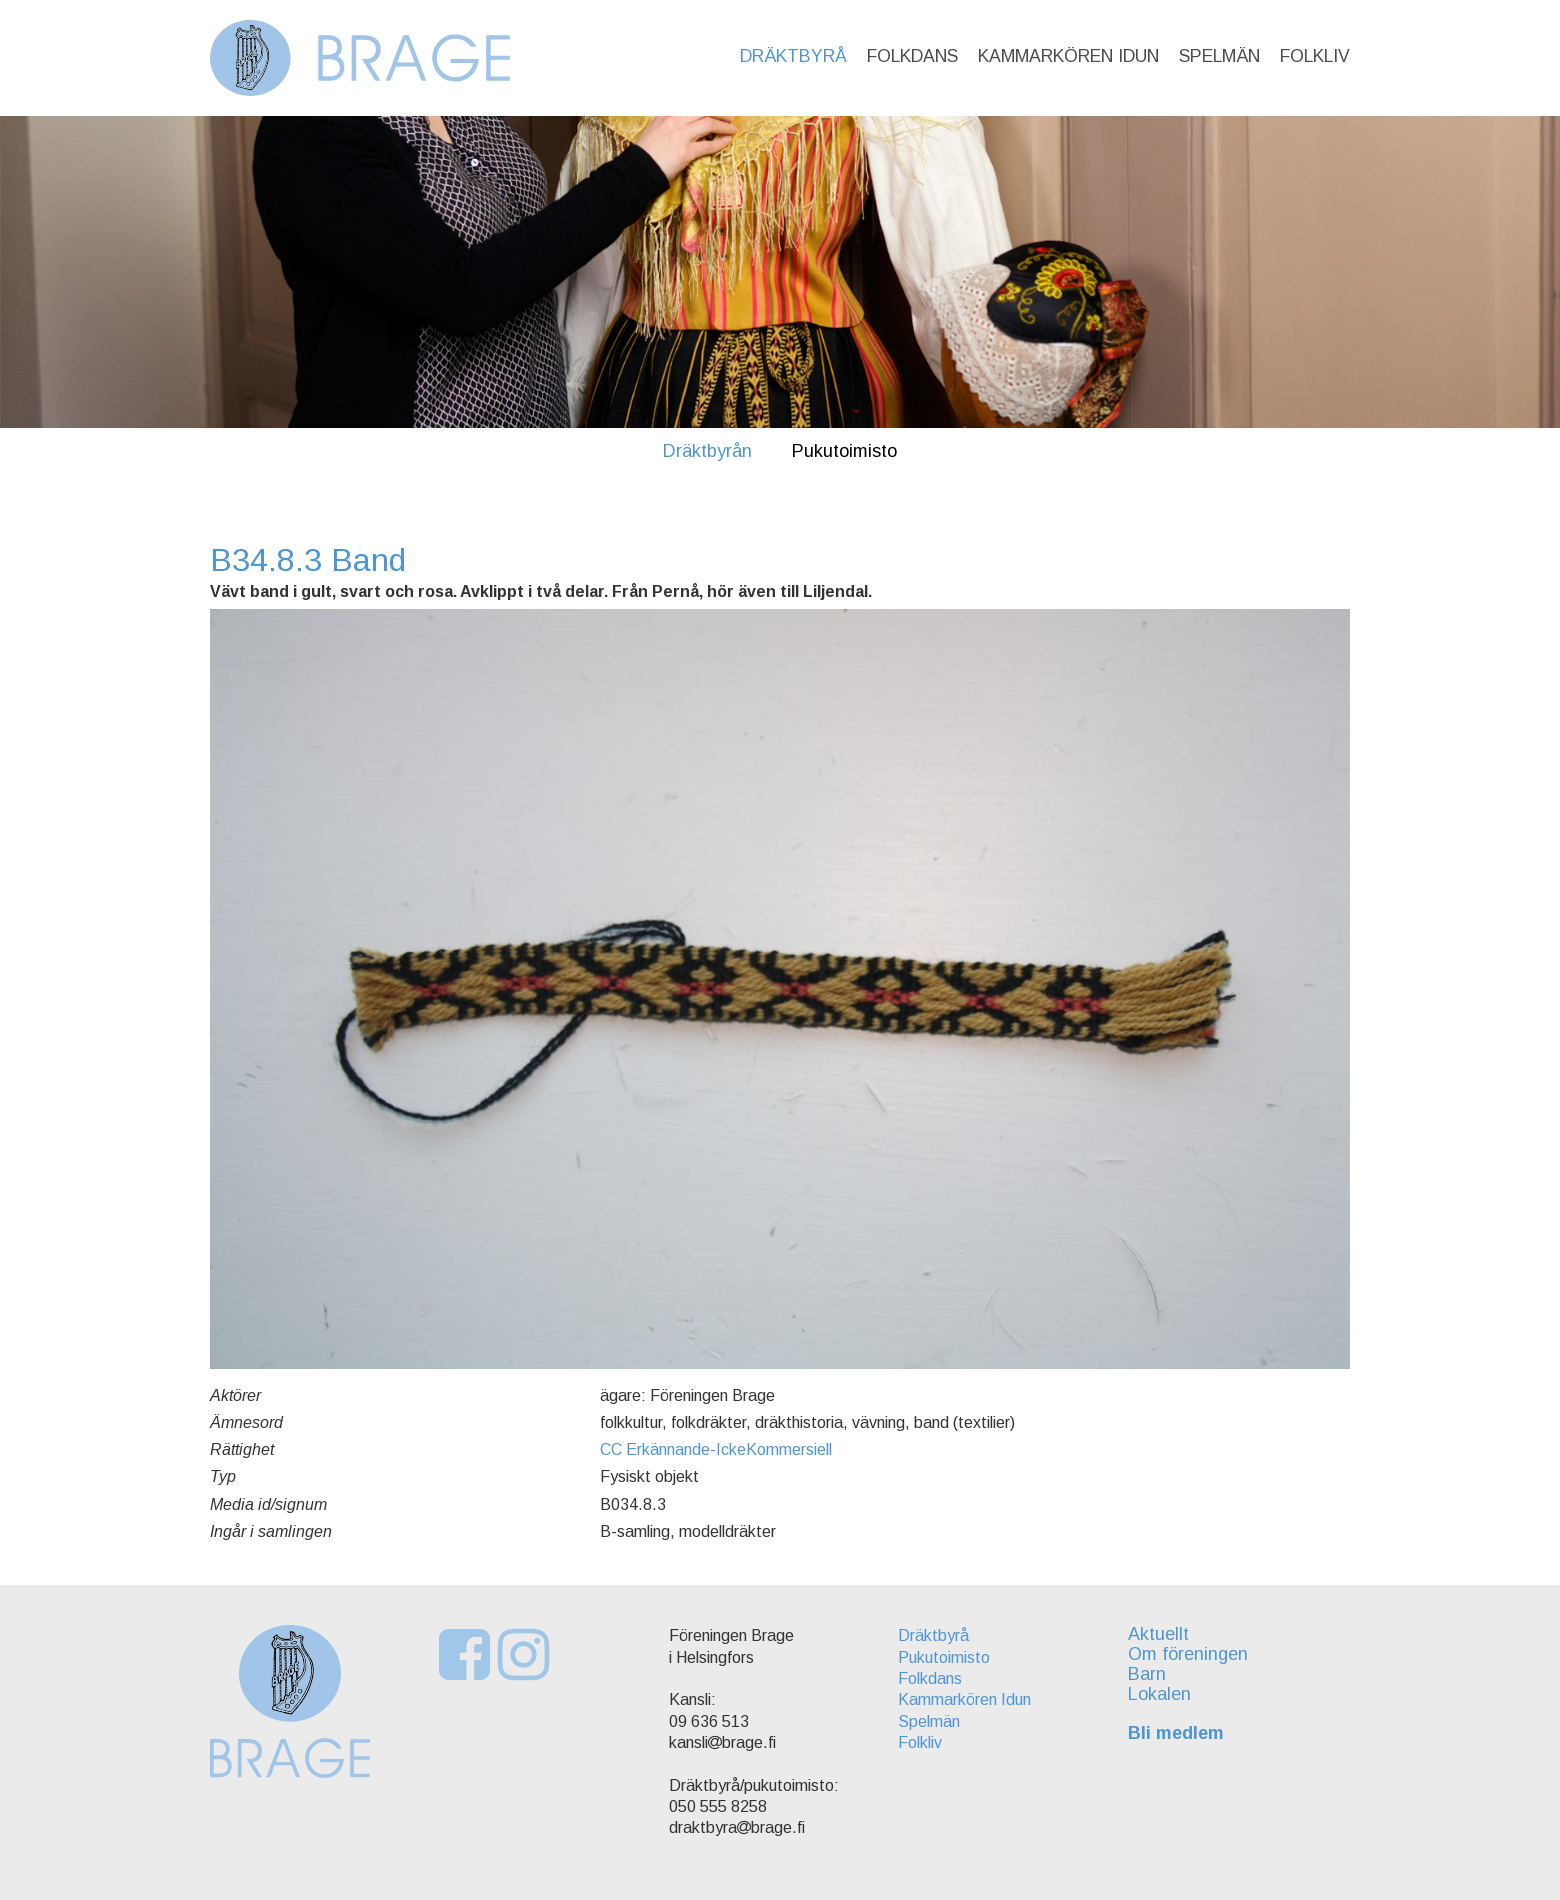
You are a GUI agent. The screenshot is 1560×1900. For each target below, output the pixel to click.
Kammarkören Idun (1068, 56)
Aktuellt (1158, 1634)
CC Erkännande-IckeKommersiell (716, 1449)
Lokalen (1159, 1694)
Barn (1147, 1674)
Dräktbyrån (707, 451)
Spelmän (1219, 56)
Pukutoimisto (844, 451)
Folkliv (1315, 56)
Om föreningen (1188, 1654)
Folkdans (912, 56)
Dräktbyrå (793, 56)
